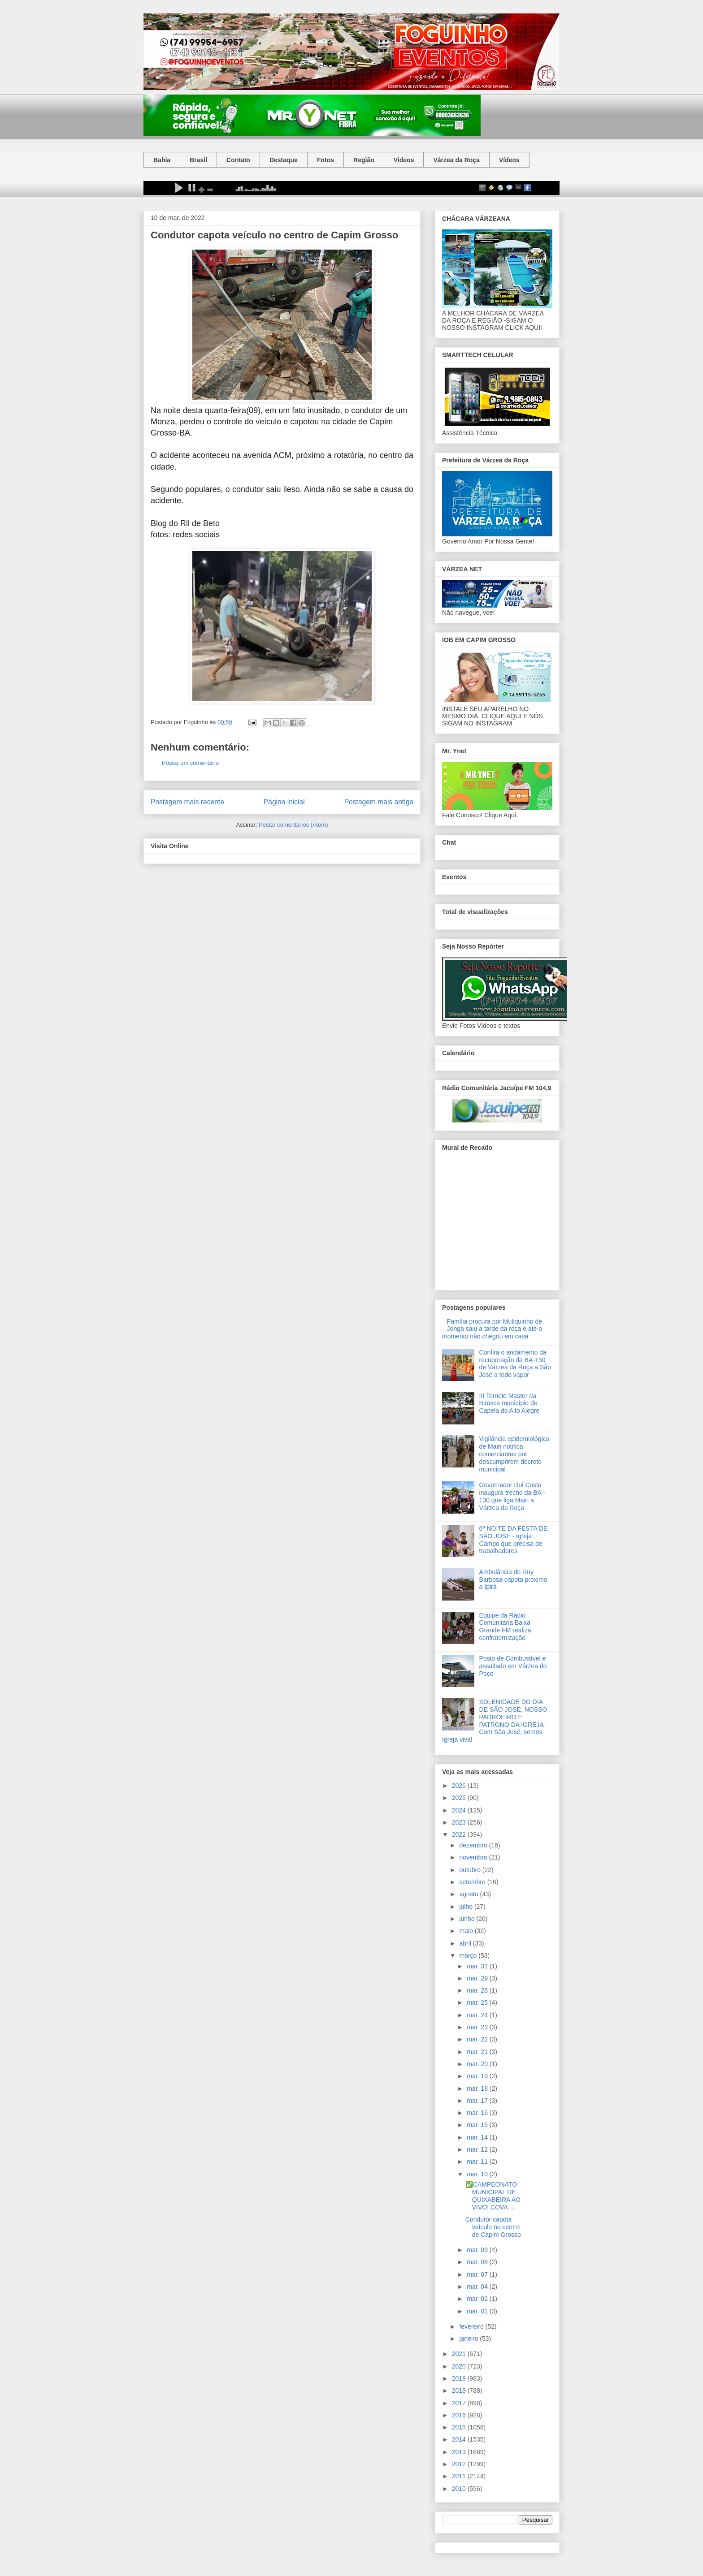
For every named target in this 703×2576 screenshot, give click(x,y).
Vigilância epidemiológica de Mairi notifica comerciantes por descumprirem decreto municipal (514, 1453)
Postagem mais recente (187, 802)
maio (466, 1930)
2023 (460, 1822)
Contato (238, 160)
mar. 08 (478, 2261)
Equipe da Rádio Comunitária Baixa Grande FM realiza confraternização (505, 1626)
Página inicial (284, 802)
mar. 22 (478, 2039)
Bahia (161, 160)
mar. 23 (478, 2027)
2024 (460, 1810)
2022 (460, 1834)
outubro (470, 1869)
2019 (460, 2378)
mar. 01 (478, 2311)
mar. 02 (478, 2298)
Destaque (283, 160)
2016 (460, 2415)
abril (466, 1943)
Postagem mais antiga (378, 802)
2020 (460, 2366)
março (468, 1955)
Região (363, 160)
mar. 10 (478, 2174)
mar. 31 (478, 1966)
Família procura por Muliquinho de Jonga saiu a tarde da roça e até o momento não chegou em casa (492, 1329)
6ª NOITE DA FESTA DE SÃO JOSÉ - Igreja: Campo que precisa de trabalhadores (513, 1539)
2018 (460, 2390)
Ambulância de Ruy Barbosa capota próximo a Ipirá (513, 1579)
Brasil (198, 160)
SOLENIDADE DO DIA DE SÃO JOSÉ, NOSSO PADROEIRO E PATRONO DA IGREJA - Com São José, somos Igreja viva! (494, 1720)
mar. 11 (478, 2161)
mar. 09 (478, 2249)
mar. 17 (478, 2100)
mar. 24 (478, 2015)
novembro (474, 1857)
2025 (460, 1797)
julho (466, 1906)
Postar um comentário (190, 762)
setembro (473, 1882)
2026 (460, 1785)
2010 (460, 2488)
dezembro (474, 1845)
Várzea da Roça (456, 160)
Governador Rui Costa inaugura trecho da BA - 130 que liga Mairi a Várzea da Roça (512, 1496)
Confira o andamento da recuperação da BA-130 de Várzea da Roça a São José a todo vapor (515, 1363)
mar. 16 (478, 2112)
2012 (460, 2464)
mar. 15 (478, 2124)
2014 (460, 2439)
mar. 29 (478, 1978)
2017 (460, 2403)
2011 (460, 2476)
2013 (460, 2451)
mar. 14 (478, 2137)
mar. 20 (478, 2063)
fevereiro (472, 2326)
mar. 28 (478, 1990)
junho (467, 1918)
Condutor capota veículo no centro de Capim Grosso (493, 2227)
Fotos (325, 160)
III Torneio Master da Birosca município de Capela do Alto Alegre (509, 1403)
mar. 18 (478, 2088)
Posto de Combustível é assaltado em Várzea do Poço (513, 1666)
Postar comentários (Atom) (293, 824)
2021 (460, 2353)
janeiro (469, 2338)
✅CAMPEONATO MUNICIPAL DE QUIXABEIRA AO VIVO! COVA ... (493, 2195)
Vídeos (509, 160)
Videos (404, 160)
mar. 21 (478, 2051)
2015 (460, 2427)
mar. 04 (478, 2286)
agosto (469, 1894)
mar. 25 (478, 2002)
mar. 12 (478, 2149)
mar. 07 (478, 2274)
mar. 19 (478, 2076)
